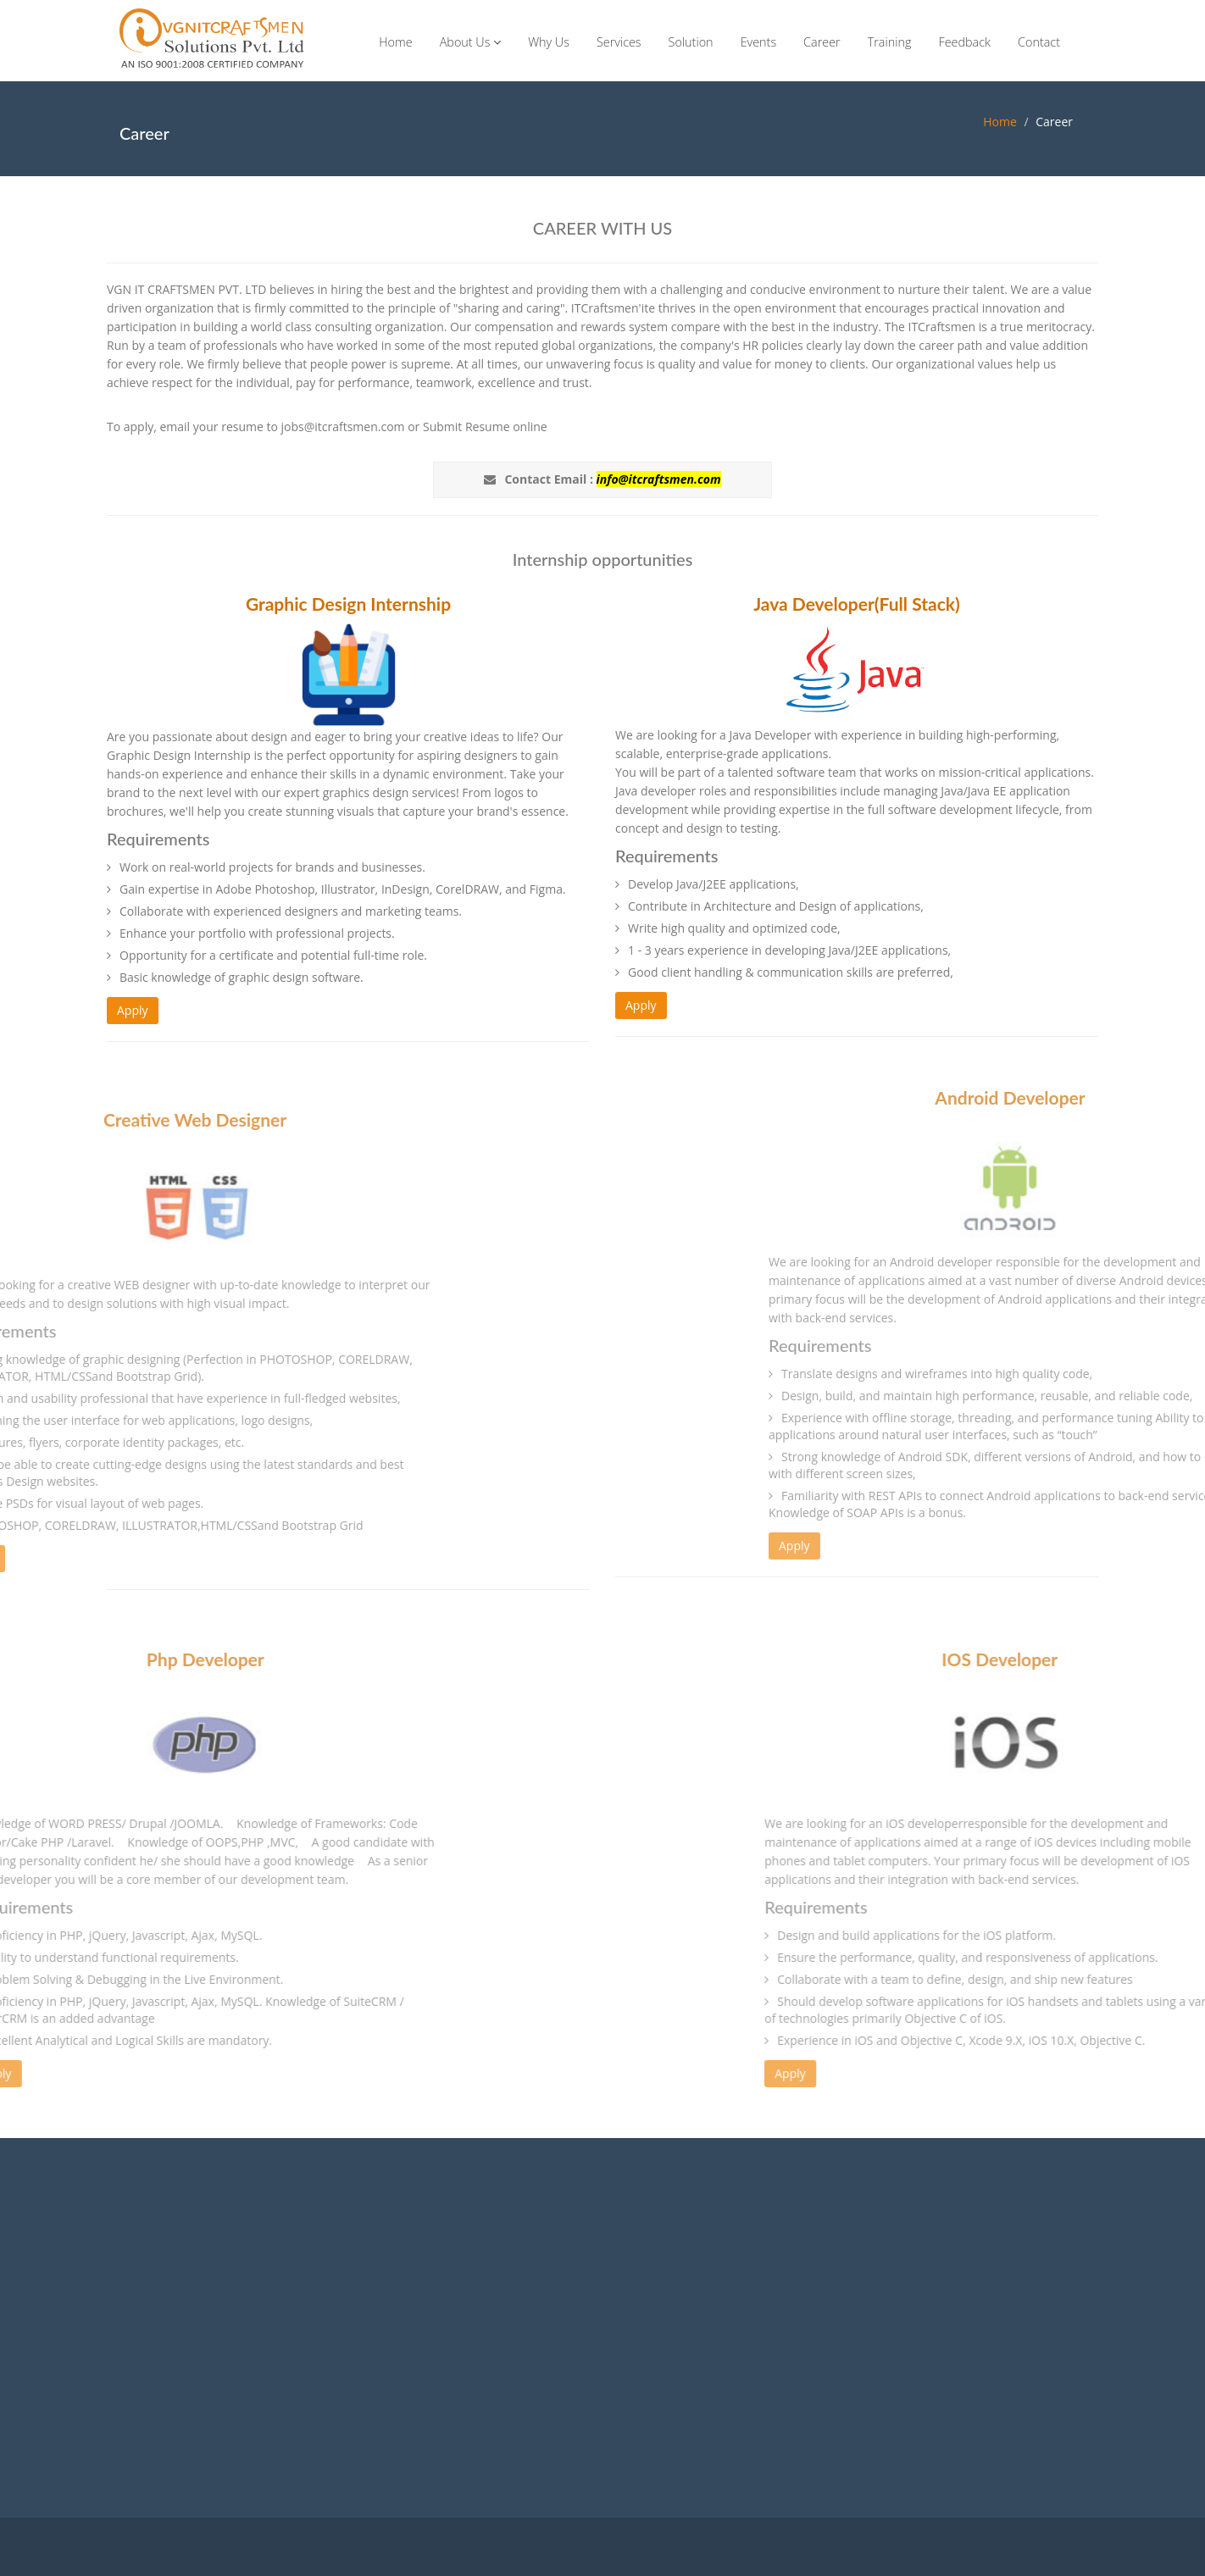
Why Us (548, 42)
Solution (691, 42)
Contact (1039, 42)
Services (619, 42)
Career (822, 42)
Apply (132, 1010)
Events (758, 42)
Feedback (964, 42)
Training (890, 42)
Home (395, 42)
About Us (471, 42)
